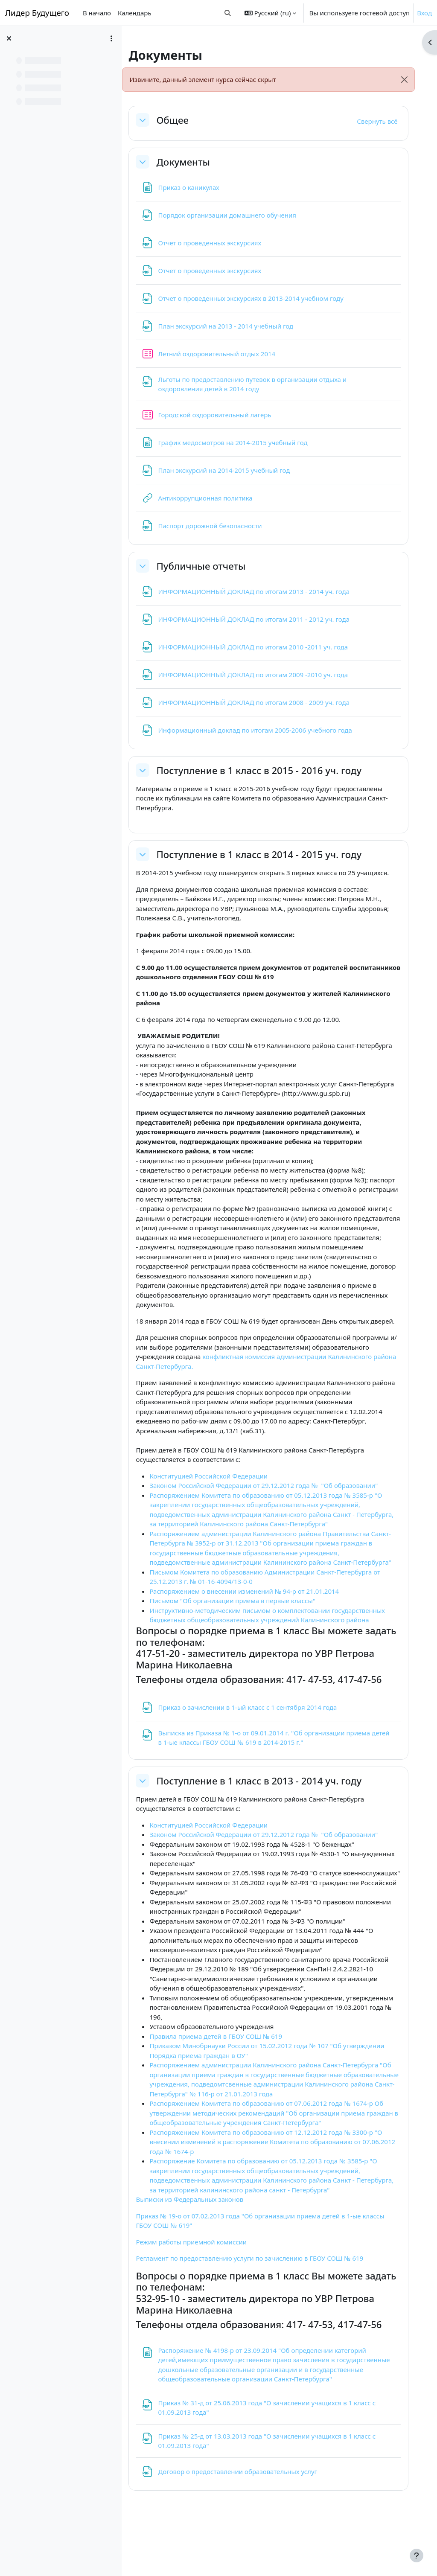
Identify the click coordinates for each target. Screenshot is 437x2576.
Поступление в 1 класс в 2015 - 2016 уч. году (268, 770)
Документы (193, 162)
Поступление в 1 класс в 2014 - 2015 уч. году (268, 854)
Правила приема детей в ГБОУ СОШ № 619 (225, 2074)
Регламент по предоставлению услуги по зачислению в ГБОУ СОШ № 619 (259, 2296)
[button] (227, 13)
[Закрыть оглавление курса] (9, 38)
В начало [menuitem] (97, 13)
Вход (424, 13)
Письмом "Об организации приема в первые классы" (242, 1629)
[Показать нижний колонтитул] (416, 2555)
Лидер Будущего (37, 12)
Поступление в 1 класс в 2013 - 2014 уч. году (268, 1809)
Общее (182, 120)
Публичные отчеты (210, 566)
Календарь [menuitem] (134, 13)
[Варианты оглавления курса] (111, 38)
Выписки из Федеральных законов (199, 2237)
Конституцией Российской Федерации (218, 1495)
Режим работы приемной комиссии (201, 2280)
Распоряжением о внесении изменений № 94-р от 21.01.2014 (254, 1619)
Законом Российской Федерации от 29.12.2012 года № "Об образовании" (273, 1504)
